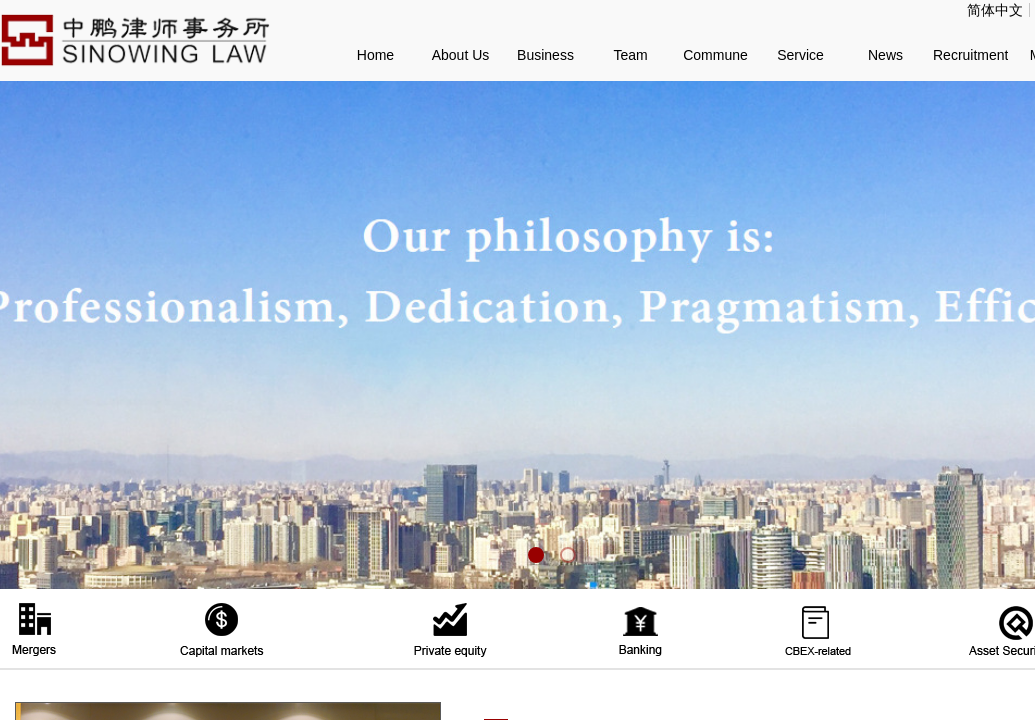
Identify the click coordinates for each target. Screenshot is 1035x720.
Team (630, 55)
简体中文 (995, 10)
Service (800, 55)
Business (545, 55)
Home (375, 55)
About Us (461, 55)
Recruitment (970, 55)
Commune (715, 55)
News (885, 55)
